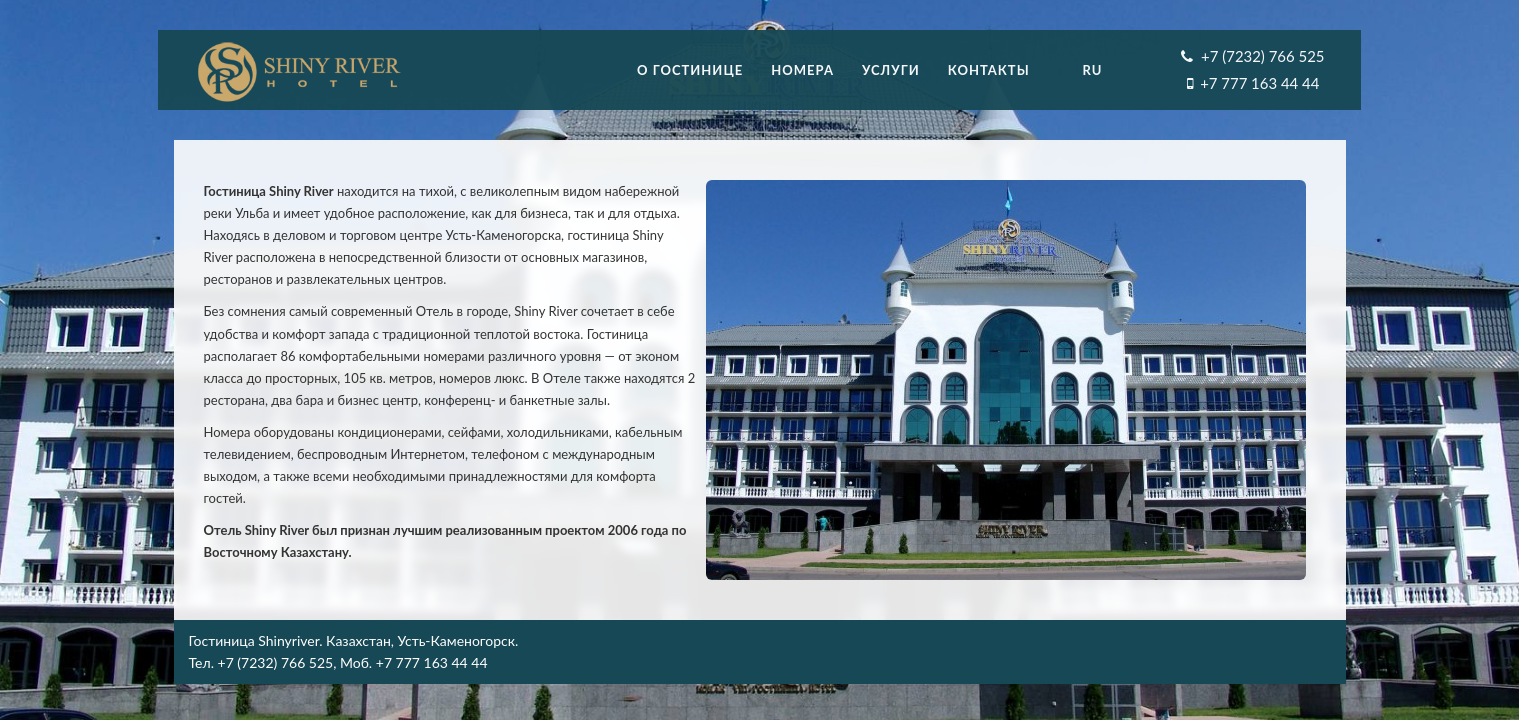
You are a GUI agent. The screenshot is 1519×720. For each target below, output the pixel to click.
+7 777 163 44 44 (1259, 83)
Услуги (891, 70)
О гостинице (690, 70)
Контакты (989, 70)
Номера (802, 70)
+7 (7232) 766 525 (1262, 56)
